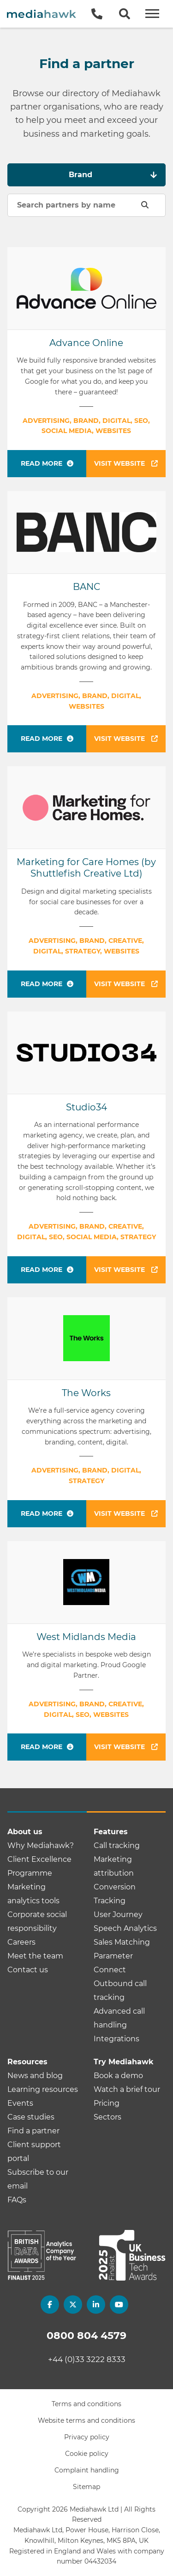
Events (20, 2103)
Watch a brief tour (127, 2089)
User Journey (118, 1914)
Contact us (27, 1969)
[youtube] (119, 2304)
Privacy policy (86, 2437)
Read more (41, 463)
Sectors (107, 2117)
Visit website (126, 463)
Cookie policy (86, 2453)
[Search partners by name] (86, 205)
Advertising (46, 420)
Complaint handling (86, 2470)
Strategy (82, 951)
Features (111, 1831)
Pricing (106, 2103)
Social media (67, 431)
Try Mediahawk (124, 2061)
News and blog (35, 2075)
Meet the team (35, 1956)
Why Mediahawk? (40, 1845)
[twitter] (73, 2304)
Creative (125, 940)
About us (24, 1831)
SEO (141, 420)
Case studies (30, 2117)
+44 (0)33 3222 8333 (86, 2359)
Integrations (116, 2038)
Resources (27, 2061)
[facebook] (50, 2304)
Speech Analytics (125, 1928)
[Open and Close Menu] (152, 14)
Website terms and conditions (86, 2420)
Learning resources (42, 2089)
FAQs (16, 2199)
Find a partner (33, 2130)
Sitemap (86, 2487)
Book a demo (118, 2075)
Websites (113, 431)
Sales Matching (122, 1942)
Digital (116, 420)
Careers (21, 1942)
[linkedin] (96, 2304)
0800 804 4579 (86, 2335)
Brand (86, 420)
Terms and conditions (86, 2404)
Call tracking (117, 1845)
